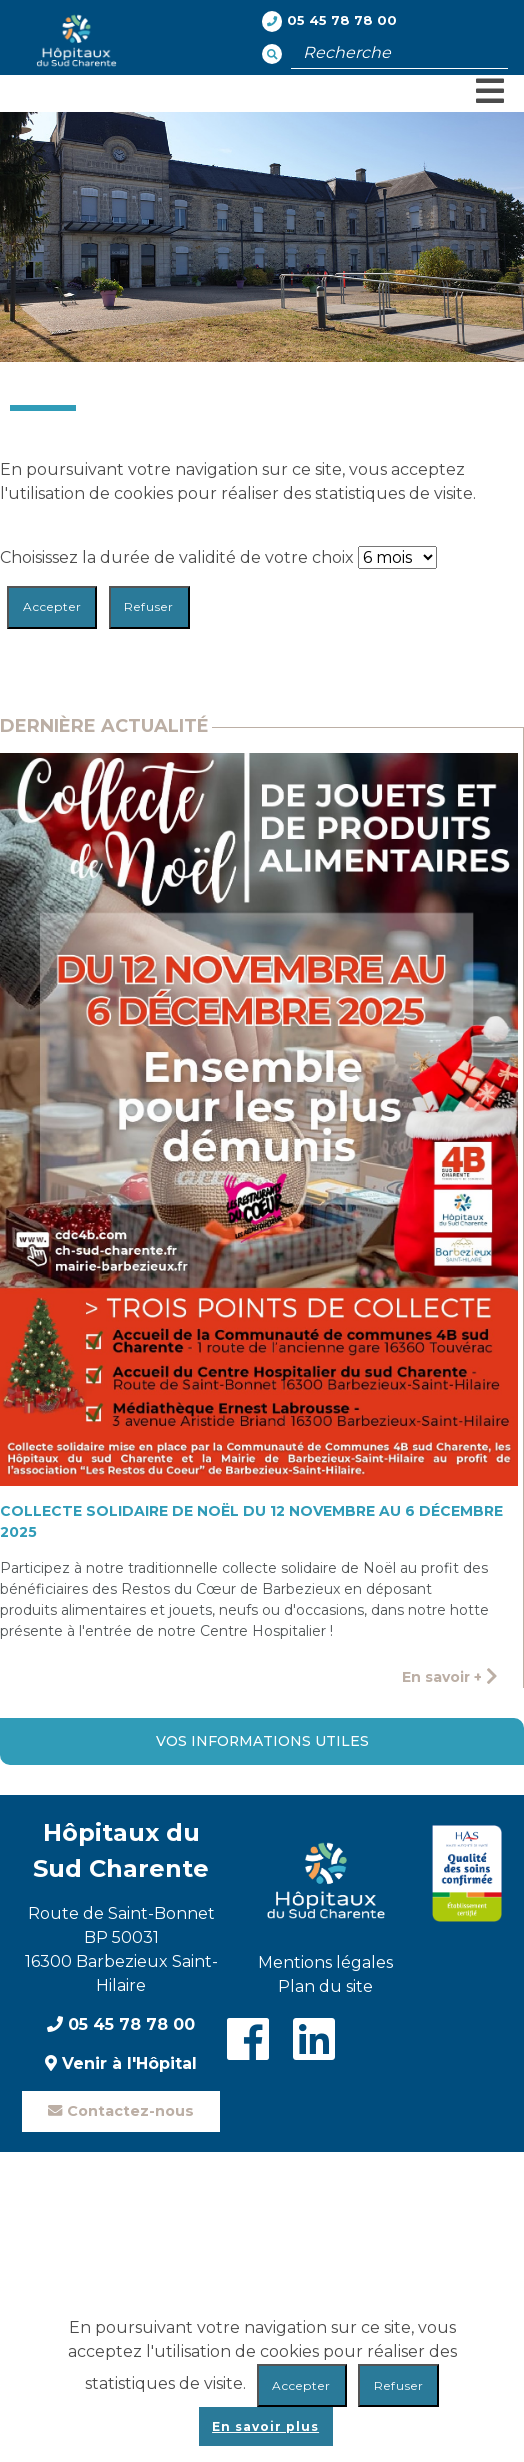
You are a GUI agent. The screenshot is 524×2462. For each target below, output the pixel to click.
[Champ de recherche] (399, 53)
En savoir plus (265, 2426)
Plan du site (325, 1986)
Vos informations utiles (262, 1741)
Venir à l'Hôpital (121, 2063)
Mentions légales (325, 1962)
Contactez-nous (121, 2111)
